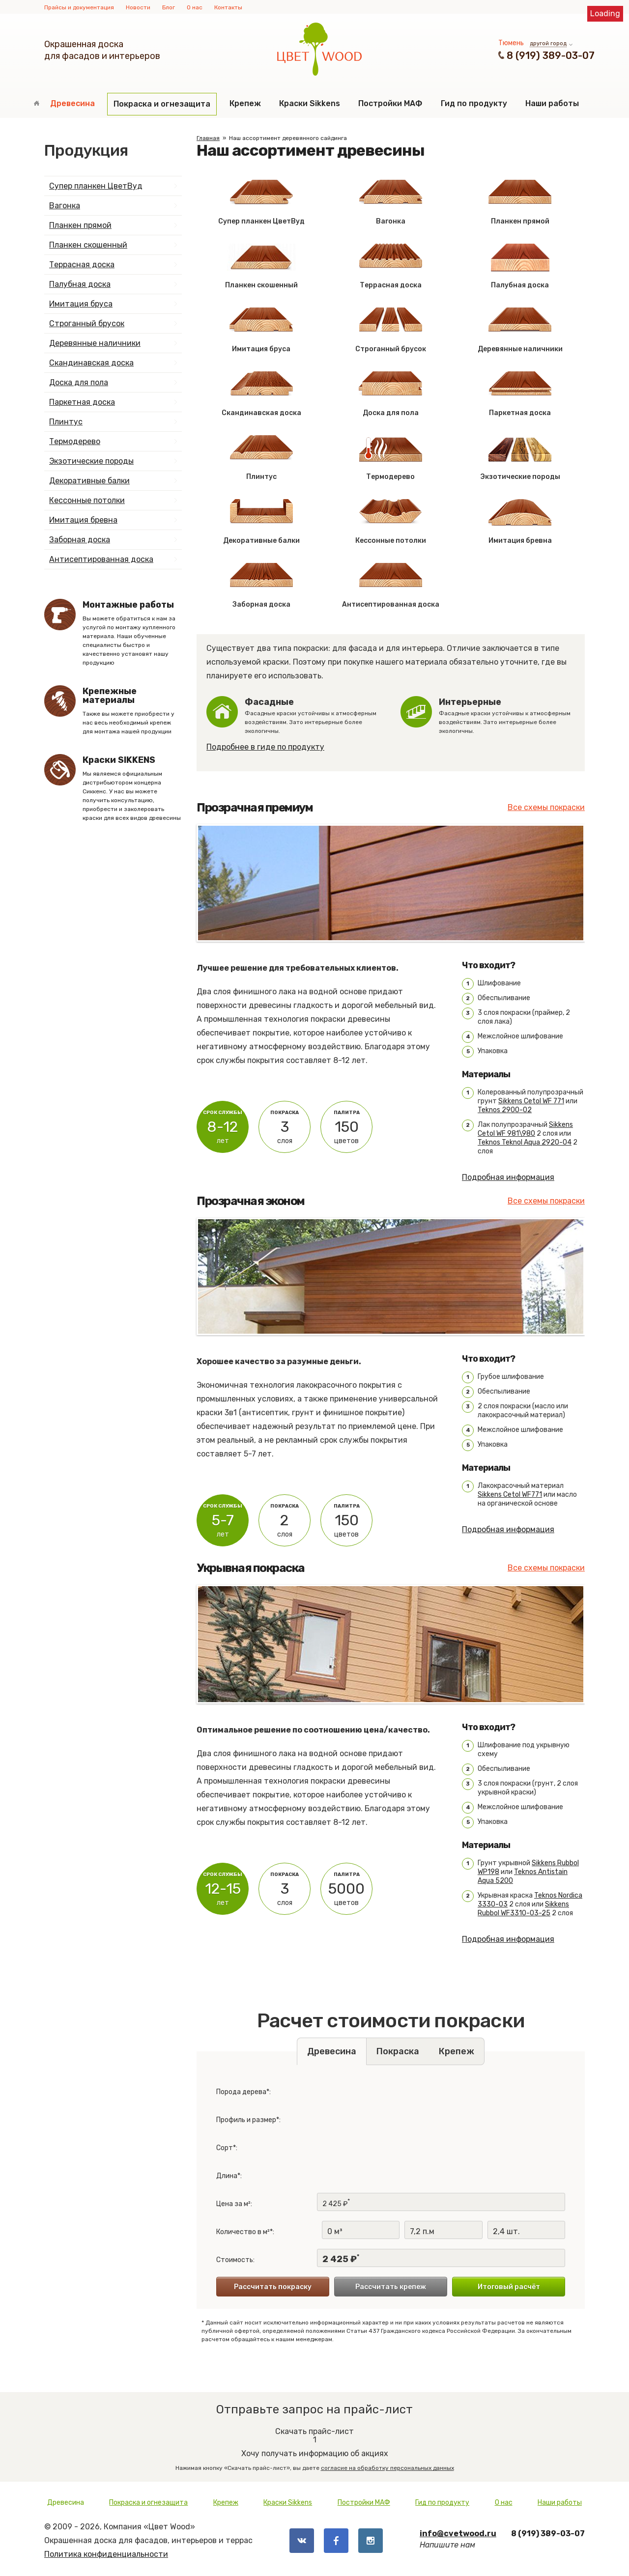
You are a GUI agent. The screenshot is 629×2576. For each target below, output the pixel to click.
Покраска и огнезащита (162, 104)
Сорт (224, 2148)
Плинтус (66, 421)
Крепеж (245, 103)
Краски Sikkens (309, 103)
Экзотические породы (91, 461)
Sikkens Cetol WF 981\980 (525, 1129)
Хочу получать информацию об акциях (314, 2445)
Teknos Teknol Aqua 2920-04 (525, 1142)
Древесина (72, 103)
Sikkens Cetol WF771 (510, 1494)
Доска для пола (78, 382)
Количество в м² (243, 2232)
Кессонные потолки (87, 500)
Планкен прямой (80, 225)
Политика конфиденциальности (106, 2554)
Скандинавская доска (91, 362)
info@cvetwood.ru (458, 2533)
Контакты (228, 7)
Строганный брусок (86, 323)
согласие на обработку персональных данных (387, 2467)
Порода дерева (241, 2092)
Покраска (397, 2051)
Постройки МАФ (390, 103)
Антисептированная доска (101, 559)
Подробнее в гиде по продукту (265, 747)
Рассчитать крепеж (390, 2287)
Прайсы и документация (79, 7)
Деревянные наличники (95, 343)
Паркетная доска (82, 402)
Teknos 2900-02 (505, 1110)
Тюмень (511, 43)
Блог (168, 7)
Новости (138, 7)
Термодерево (74, 441)
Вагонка (64, 205)
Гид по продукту (474, 103)
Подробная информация (508, 1177)
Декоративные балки (89, 480)
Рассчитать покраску (273, 2287)
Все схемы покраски (546, 807)
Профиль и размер (246, 2120)
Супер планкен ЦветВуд (96, 186)
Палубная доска (80, 284)
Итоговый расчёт (509, 2287)
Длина (226, 2176)
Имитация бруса (81, 303)
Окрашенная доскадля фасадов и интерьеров (102, 50)
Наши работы (552, 103)
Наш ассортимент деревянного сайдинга (288, 138)
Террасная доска (81, 264)
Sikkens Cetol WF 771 (531, 1101)
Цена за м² (233, 2204)
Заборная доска (79, 539)
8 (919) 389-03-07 (551, 55)
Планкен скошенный (88, 245)
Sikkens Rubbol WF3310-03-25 (523, 1908)
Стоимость (234, 2260)
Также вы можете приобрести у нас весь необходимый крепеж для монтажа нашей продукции (132, 711)
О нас (194, 7)
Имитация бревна (83, 520)
